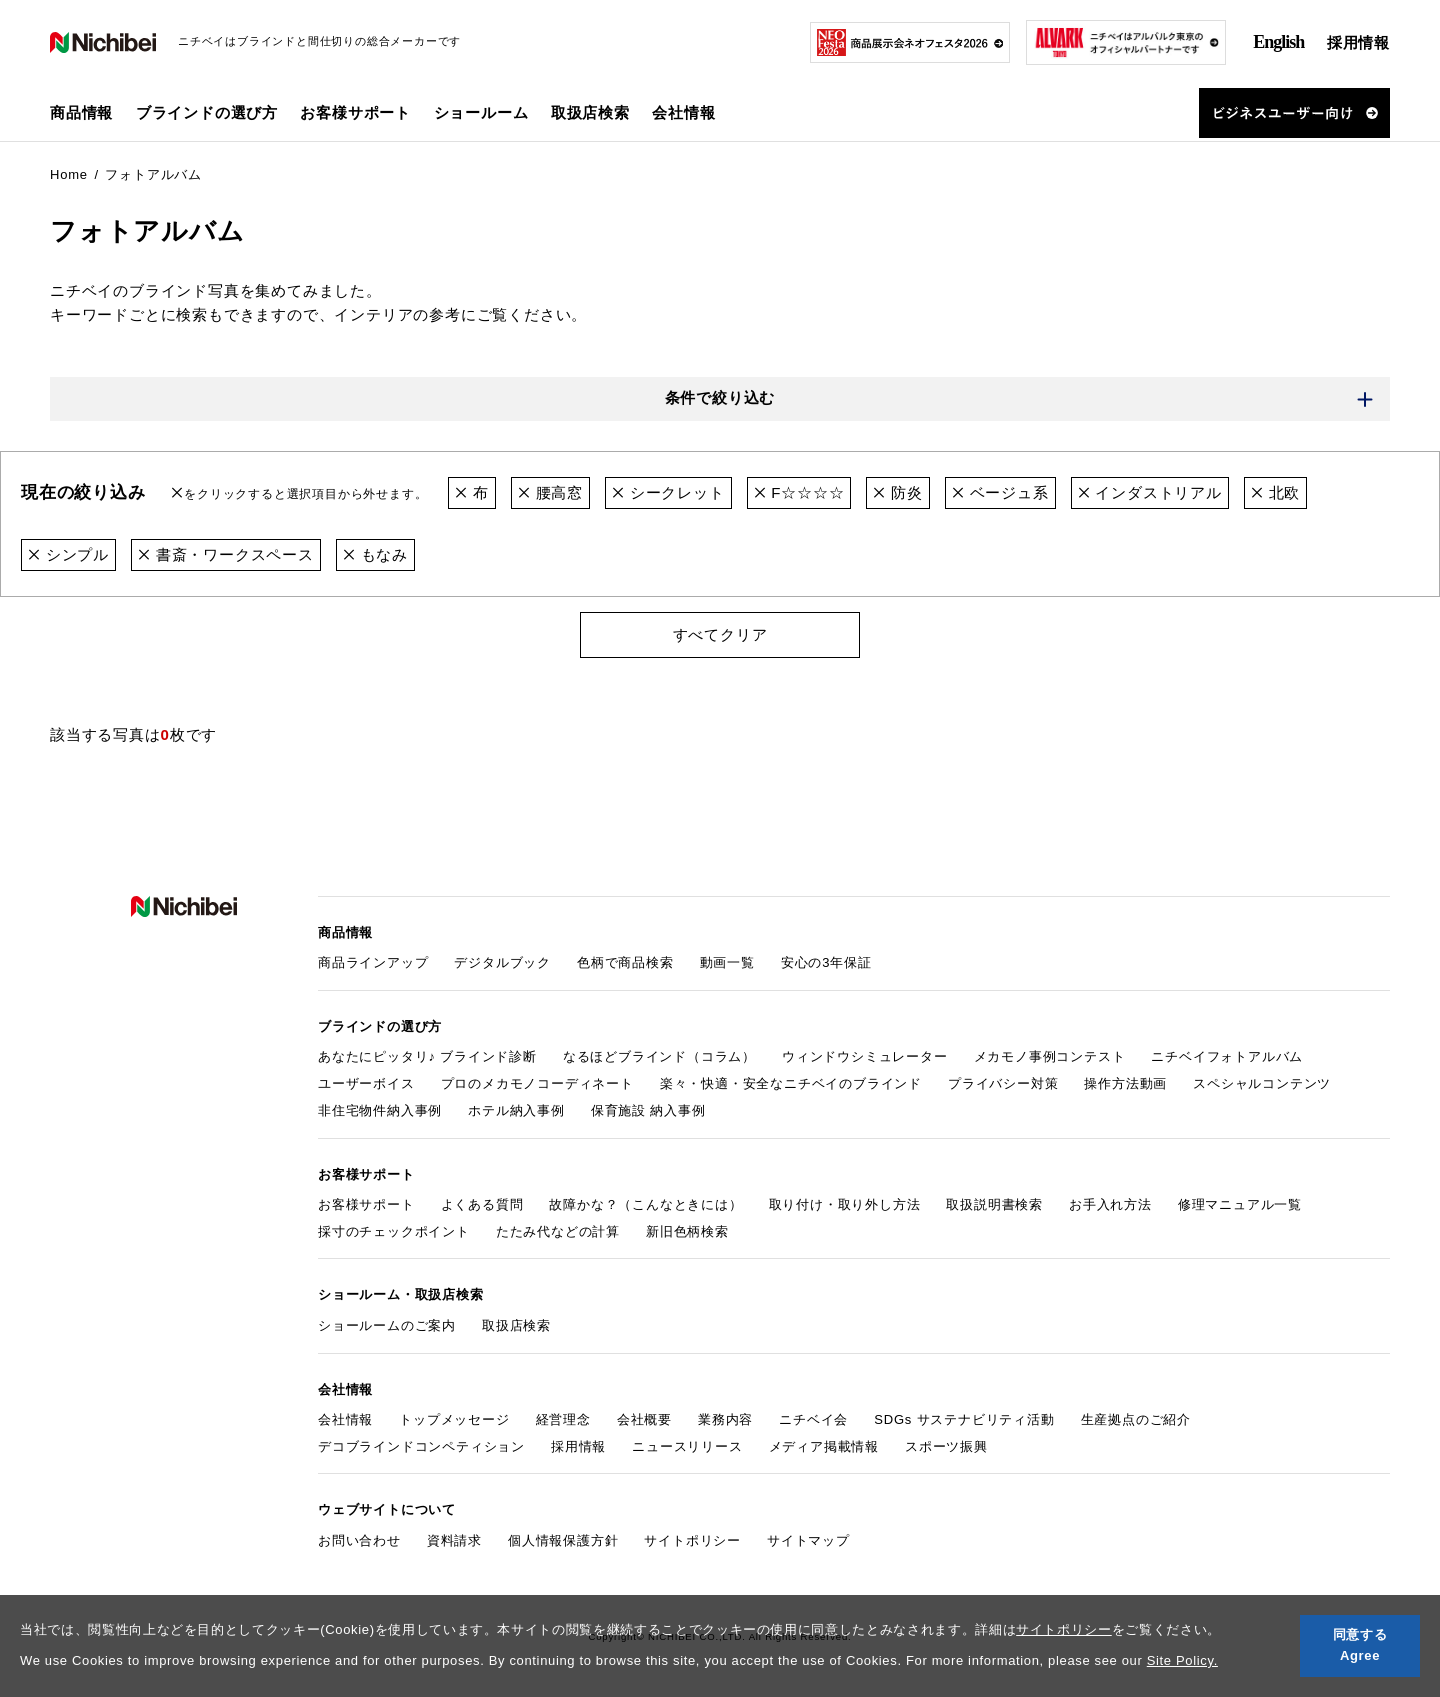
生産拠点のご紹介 (1136, 1419)
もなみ (375, 554)
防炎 (897, 492)
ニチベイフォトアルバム (1227, 1056)
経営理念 (563, 1419)
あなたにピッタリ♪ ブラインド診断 (427, 1056)
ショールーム (481, 112)
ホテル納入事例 (516, 1110)
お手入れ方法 (1110, 1204)
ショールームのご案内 (387, 1325)
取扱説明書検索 (994, 1204)
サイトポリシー (1064, 1629)
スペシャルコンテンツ (1262, 1083)
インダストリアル (1150, 492)
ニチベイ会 (813, 1419)
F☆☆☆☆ (799, 492)
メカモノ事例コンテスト (1050, 1056)
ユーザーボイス (366, 1083)
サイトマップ (808, 1540)
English (1278, 42)
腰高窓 (550, 492)
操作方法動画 (1125, 1083)
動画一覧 (727, 962)
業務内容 (725, 1419)
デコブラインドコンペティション (421, 1446)
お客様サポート (366, 1204)
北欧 (1275, 492)
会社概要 (644, 1419)
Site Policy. (1182, 1660)
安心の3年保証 (826, 962)
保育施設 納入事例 (648, 1110)
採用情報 (1358, 42)
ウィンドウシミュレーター (865, 1056)
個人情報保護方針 (563, 1540)
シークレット (668, 492)
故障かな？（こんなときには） (645, 1204)
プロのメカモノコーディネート (537, 1083)
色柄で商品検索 (625, 962)
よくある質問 (482, 1204)
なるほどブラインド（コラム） (659, 1056)
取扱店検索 (590, 112)
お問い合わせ (359, 1540)
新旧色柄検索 (687, 1231)
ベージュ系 (1000, 492)
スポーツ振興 (946, 1446)
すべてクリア (720, 634)
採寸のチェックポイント (394, 1231)
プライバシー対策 (1003, 1083)
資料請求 (454, 1540)
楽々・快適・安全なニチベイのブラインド (791, 1083)
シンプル (68, 554)
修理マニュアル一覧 (1240, 1204)
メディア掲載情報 (824, 1446)
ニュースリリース (687, 1446)
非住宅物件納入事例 (380, 1110)
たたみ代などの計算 (558, 1231)
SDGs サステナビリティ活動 (964, 1419)
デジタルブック (502, 962)
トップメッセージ (454, 1419)
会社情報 (345, 1419)
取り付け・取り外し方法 (845, 1204)
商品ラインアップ (373, 962)
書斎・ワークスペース (226, 554)
